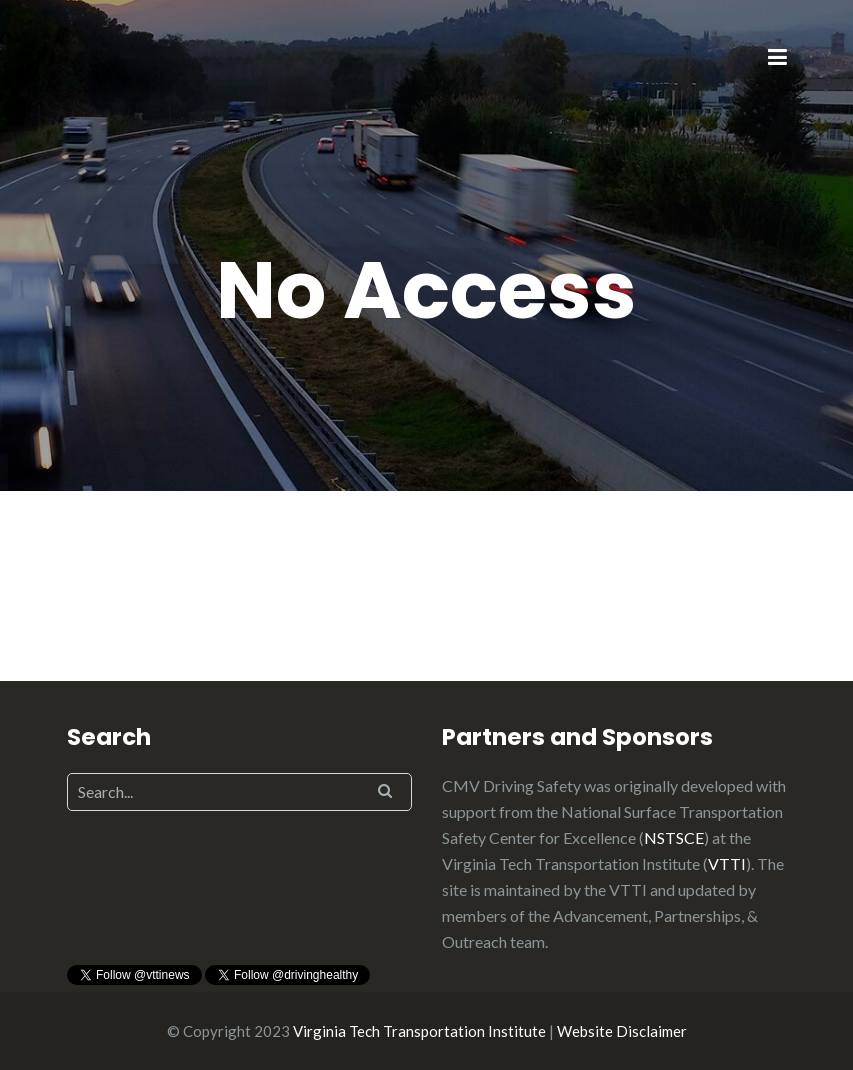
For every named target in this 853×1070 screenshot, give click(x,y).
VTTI (727, 863)
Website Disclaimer (622, 1031)
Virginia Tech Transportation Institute (419, 1031)
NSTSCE (674, 837)
